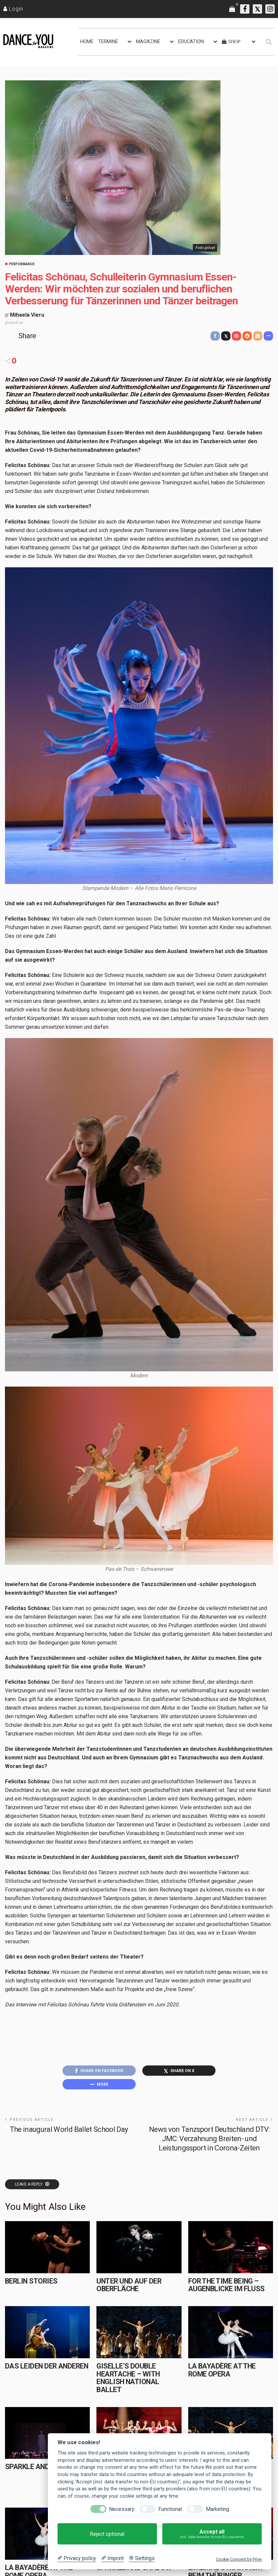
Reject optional (107, 2534)
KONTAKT (111, 2570)
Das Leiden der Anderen (46, 2366)
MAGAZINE (148, 41)
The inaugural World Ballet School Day (69, 2129)
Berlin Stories (31, 2281)
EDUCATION (191, 41)
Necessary (121, 2509)
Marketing (217, 2509)
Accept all (212, 2534)
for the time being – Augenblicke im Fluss (226, 2285)
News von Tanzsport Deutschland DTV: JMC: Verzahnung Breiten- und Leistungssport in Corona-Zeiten (209, 2138)
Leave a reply (29, 2184)
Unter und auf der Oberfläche (128, 2285)
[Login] (13, 9)
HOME (86, 41)
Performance (22, 264)
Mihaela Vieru (27, 315)
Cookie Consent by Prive (239, 2559)
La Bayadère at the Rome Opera (222, 2370)
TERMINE (108, 41)
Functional (170, 2509)
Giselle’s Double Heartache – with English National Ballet (128, 2378)
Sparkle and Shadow (42, 2466)
